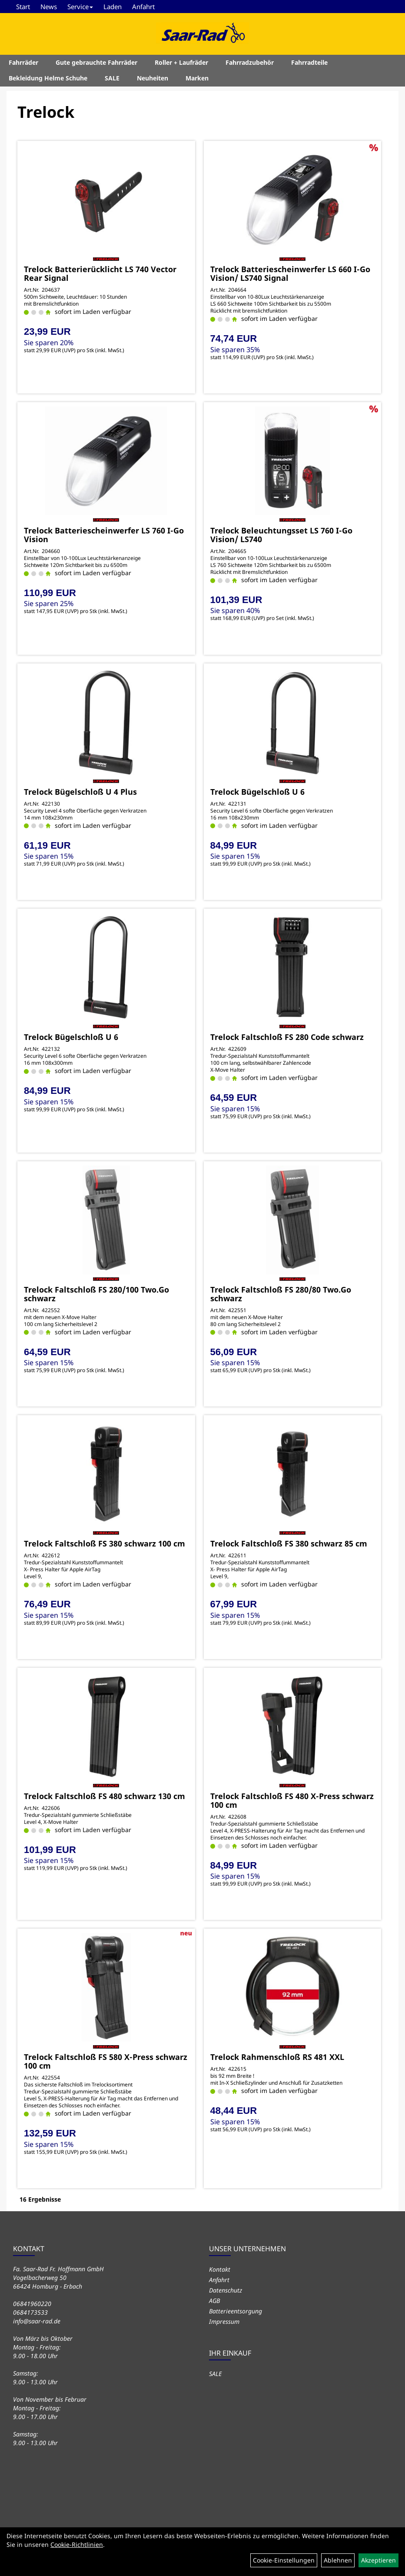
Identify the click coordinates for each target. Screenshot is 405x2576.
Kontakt (219, 2269)
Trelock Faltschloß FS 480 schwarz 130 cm (104, 1796)
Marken (197, 78)
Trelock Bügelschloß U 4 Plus (80, 791)
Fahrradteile (309, 62)
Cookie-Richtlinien (76, 2544)
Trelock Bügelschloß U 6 (257, 791)
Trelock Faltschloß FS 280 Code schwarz (287, 1037)
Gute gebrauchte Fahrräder (96, 62)
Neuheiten (152, 78)
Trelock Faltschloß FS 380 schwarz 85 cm (288, 1543)
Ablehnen (338, 2560)
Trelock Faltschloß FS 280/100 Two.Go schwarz (96, 1293)
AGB (214, 2300)
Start (23, 6)
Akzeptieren (378, 2560)
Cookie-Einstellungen (284, 2560)
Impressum (224, 2321)
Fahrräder (23, 62)
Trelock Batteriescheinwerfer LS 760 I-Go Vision (104, 534)
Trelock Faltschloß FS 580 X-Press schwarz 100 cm (105, 2061)
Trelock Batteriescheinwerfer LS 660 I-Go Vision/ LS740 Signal (290, 273)
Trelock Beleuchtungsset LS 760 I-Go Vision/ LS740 (281, 534)
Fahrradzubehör (250, 62)
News (48, 6)
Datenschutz (225, 2290)
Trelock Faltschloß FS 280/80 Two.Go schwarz (280, 1293)
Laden (112, 6)
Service (80, 6)
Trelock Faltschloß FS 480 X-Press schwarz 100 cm (292, 1800)
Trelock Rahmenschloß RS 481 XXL (277, 2057)
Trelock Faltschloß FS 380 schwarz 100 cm (104, 1543)
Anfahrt (143, 6)
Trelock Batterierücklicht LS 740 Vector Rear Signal (100, 273)
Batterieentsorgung (235, 2311)
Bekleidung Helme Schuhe (48, 78)
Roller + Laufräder (181, 62)
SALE (112, 78)
